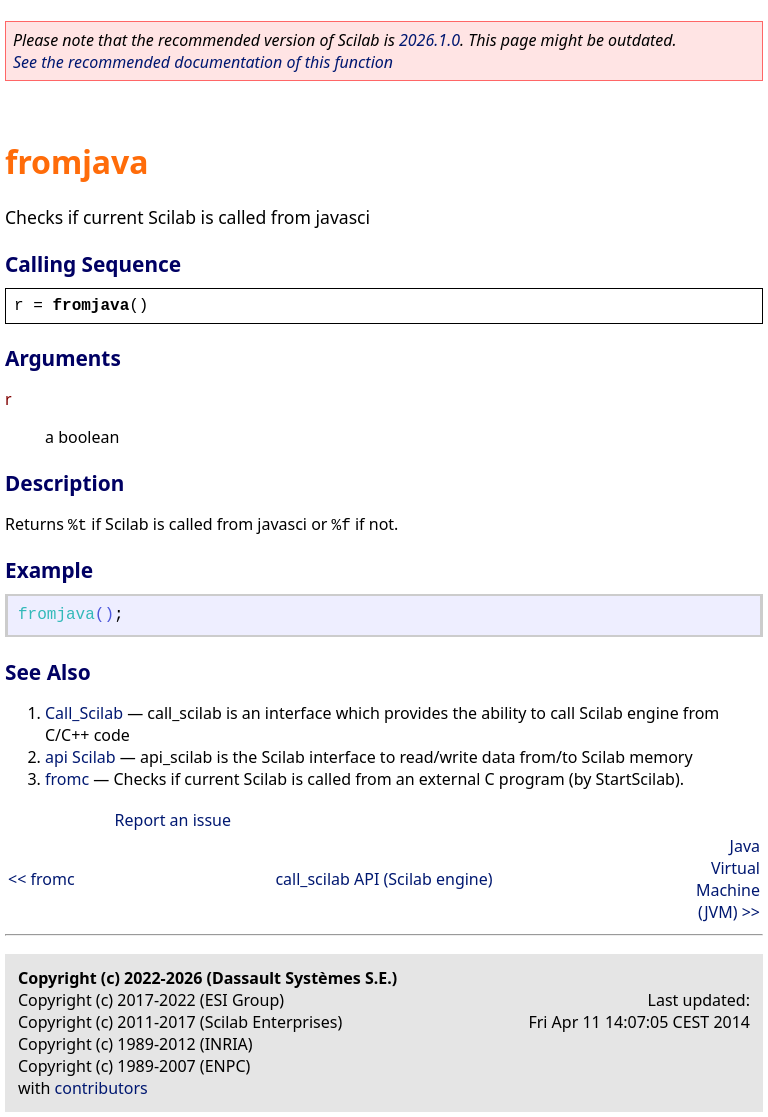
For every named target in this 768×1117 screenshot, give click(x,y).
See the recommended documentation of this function (203, 62)
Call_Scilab (84, 713)
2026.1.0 (429, 40)
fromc (67, 779)
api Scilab (80, 757)
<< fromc (41, 879)
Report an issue (173, 820)
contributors (101, 1088)
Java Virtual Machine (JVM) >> (728, 879)
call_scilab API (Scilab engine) (383, 879)
